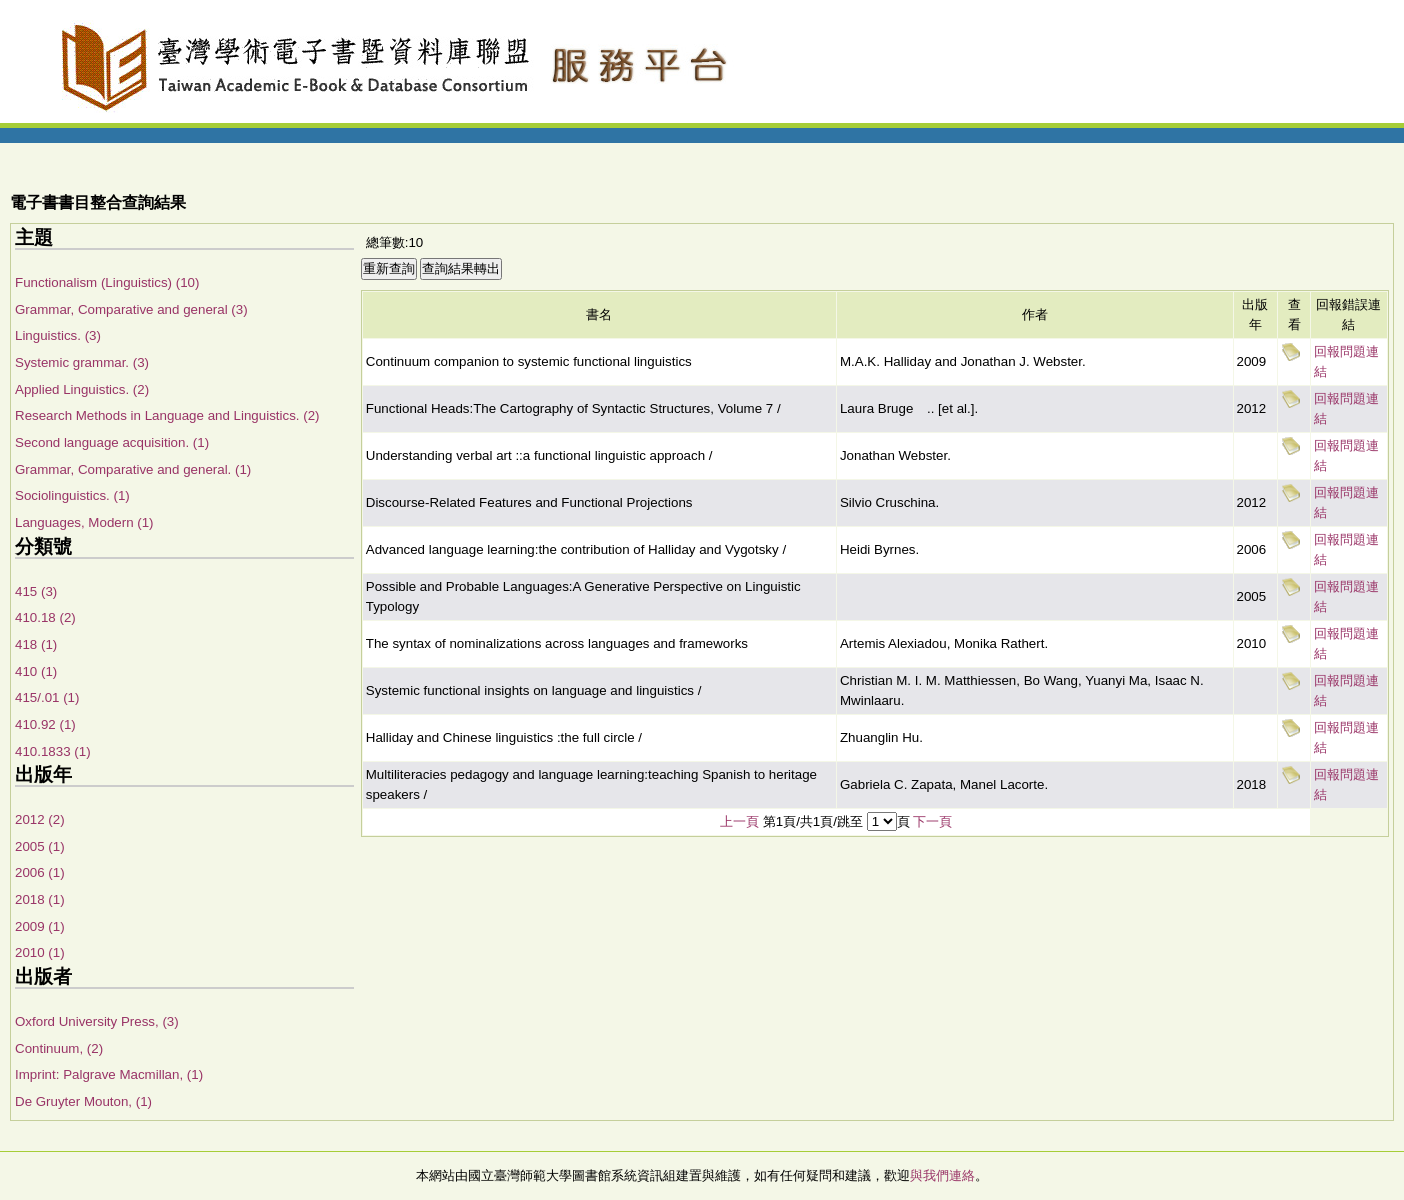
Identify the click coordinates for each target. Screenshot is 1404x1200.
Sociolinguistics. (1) (72, 495)
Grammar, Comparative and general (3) (131, 309)
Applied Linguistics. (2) (82, 389)
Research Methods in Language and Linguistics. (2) (167, 415)
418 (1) (36, 644)
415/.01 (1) (47, 697)
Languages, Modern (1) (84, 522)
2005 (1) (40, 846)
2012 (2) (40, 819)
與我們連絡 (942, 1175)
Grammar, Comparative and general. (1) (133, 469)
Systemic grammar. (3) (82, 362)
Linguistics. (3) (58, 335)
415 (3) (36, 591)
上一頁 (739, 821)
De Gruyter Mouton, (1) (83, 1101)
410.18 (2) (45, 617)
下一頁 (932, 821)
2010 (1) (40, 952)
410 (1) (36, 671)
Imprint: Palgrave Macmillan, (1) (109, 1074)
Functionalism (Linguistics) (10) (107, 282)
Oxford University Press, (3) (97, 1021)
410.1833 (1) (53, 751)
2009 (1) (40, 926)
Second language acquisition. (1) (112, 442)
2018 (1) (40, 899)
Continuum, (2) (59, 1048)
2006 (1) (40, 872)
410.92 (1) (45, 724)
